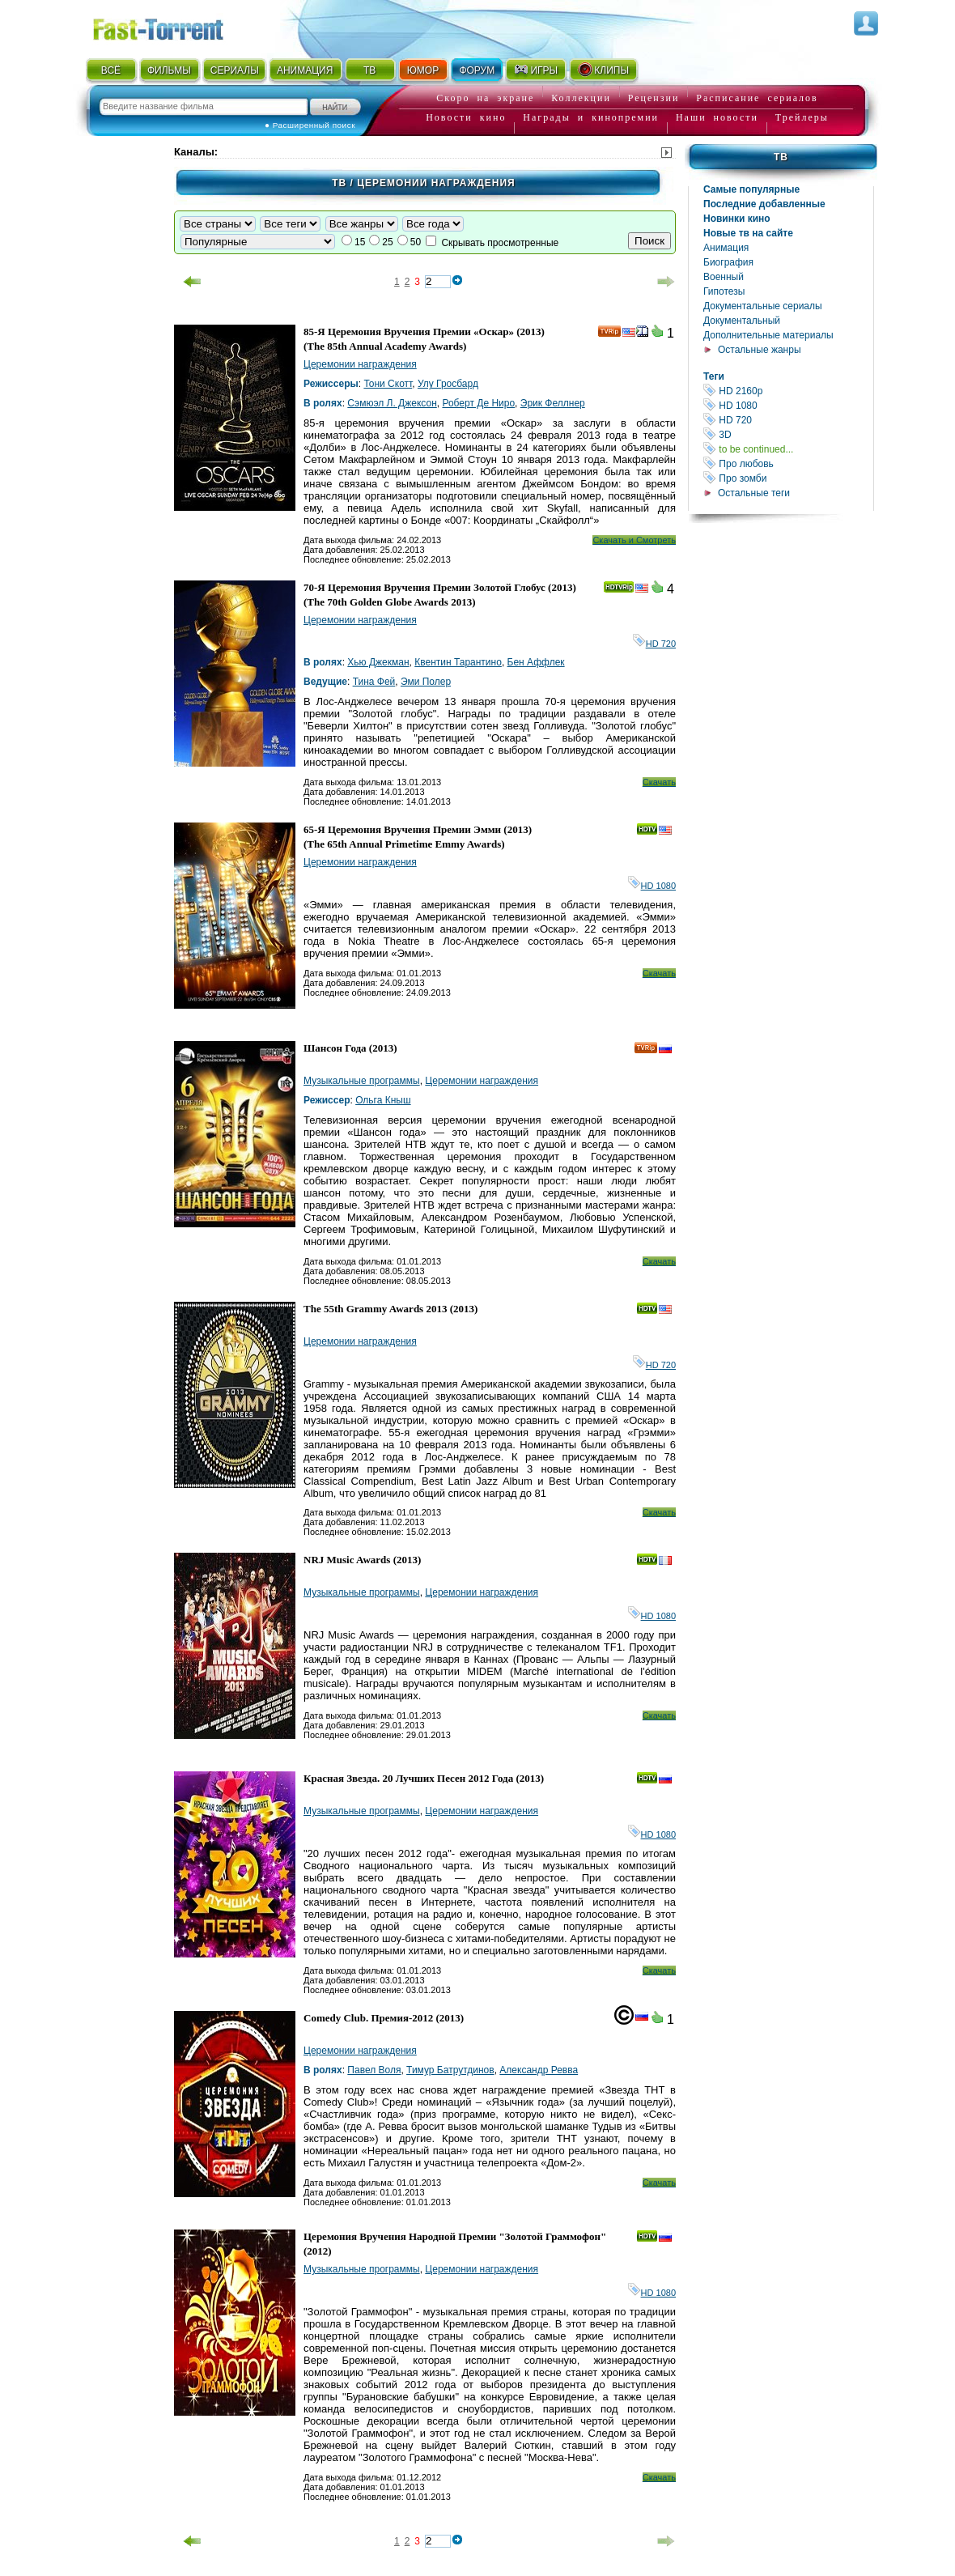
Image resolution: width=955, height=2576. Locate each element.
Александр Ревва (538, 2070)
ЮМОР (423, 70)
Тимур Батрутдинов (450, 2070)
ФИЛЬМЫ (169, 70)
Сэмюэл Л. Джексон (391, 403)
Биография (728, 262)
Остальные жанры (759, 349)
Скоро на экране (485, 98)
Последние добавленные (764, 204)
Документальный (741, 320)
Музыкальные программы (361, 1080)
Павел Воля (374, 2070)
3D (788, 434)
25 (387, 242)
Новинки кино (736, 218)
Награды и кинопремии (591, 117)
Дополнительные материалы (768, 335)
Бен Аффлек (536, 662)
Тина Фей (374, 681)
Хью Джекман (378, 662)
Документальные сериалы (762, 306)
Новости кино (466, 117)
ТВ (369, 70)
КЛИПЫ (603, 69)
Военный (723, 277)
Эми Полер (426, 681)
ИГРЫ (535, 69)
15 (359, 242)
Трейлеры (802, 117)
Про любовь (788, 463)
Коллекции (581, 98)
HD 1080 (788, 405)
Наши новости (717, 117)
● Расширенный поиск (310, 125)
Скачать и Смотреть (634, 540)
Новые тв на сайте (748, 233)
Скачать (659, 782)
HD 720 (788, 420)
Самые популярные (751, 189)
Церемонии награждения (360, 364)
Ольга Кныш (382, 1100)
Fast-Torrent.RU (174, 26)
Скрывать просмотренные (499, 243)
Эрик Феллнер (552, 403)
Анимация (726, 247)
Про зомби (788, 478)
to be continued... (788, 449)
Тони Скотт (387, 383)
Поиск (649, 241)
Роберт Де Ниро (478, 403)
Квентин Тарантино (458, 662)
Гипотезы (724, 291)
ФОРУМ (476, 70)
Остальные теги (754, 493)
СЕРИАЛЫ (234, 70)
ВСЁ (111, 70)
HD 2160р (788, 391)
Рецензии (654, 98)
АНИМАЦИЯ (305, 70)
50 (415, 242)
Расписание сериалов (756, 98)
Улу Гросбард (448, 383)
